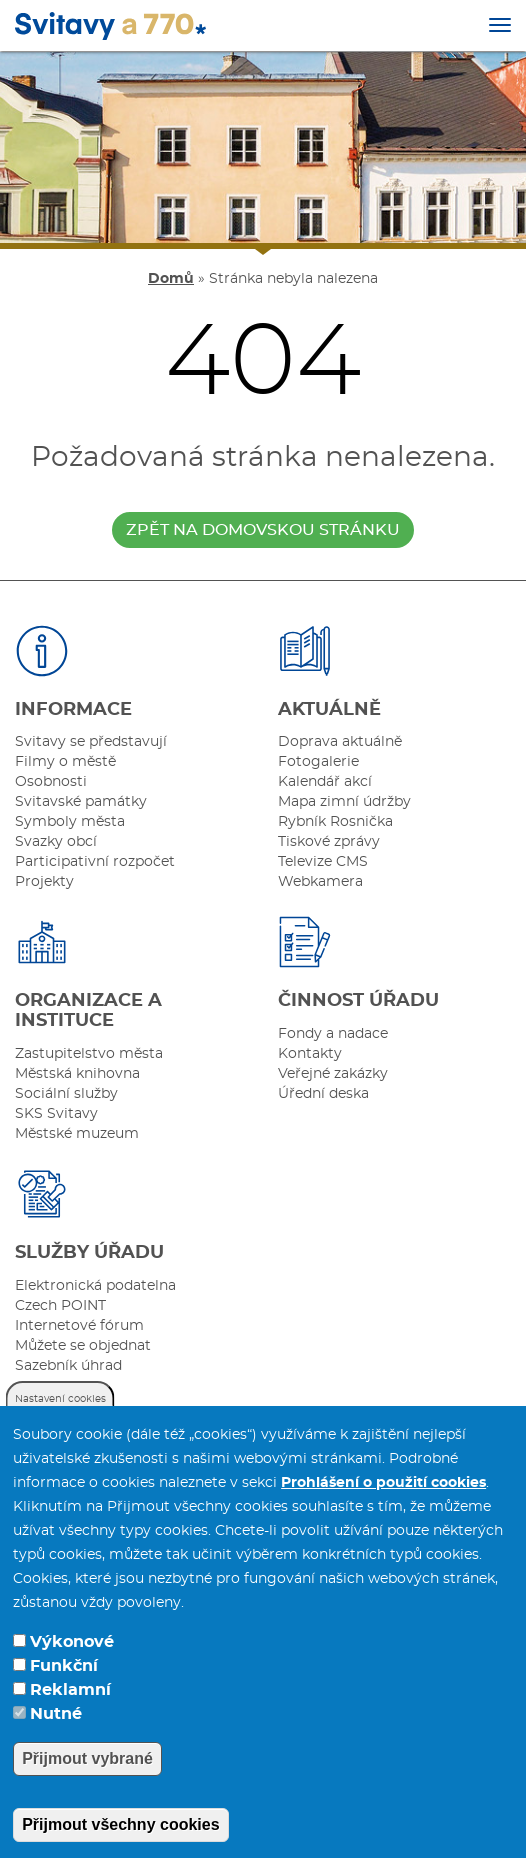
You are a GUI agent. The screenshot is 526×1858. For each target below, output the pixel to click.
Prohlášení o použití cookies (383, 1514)
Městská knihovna (77, 1074)
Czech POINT (60, 1306)
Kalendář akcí (325, 782)
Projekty (44, 882)
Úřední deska (323, 1094)
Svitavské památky (81, 802)
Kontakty (310, 1054)
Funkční (64, 1697)
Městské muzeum (77, 1134)
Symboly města (70, 822)
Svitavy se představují (91, 742)
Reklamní (70, 1721)
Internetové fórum (79, 1326)
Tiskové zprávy (329, 842)
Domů (171, 279)
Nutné (56, 1745)
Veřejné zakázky (333, 1074)
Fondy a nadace (333, 1034)
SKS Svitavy (56, 1114)
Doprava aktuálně (340, 742)
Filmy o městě (65, 762)
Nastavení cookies (60, 1430)
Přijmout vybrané (87, 1789)
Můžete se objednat (83, 1346)
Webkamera (320, 882)
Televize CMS (323, 862)
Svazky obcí (56, 842)
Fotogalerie (318, 762)
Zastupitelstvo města (89, 1054)
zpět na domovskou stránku (263, 530)
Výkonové (72, 1673)
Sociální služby (66, 1094)
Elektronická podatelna (95, 1286)
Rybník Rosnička (335, 822)
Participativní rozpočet (95, 862)
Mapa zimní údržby (344, 802)
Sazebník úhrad (68, 1366)
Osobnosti (51, 782)
